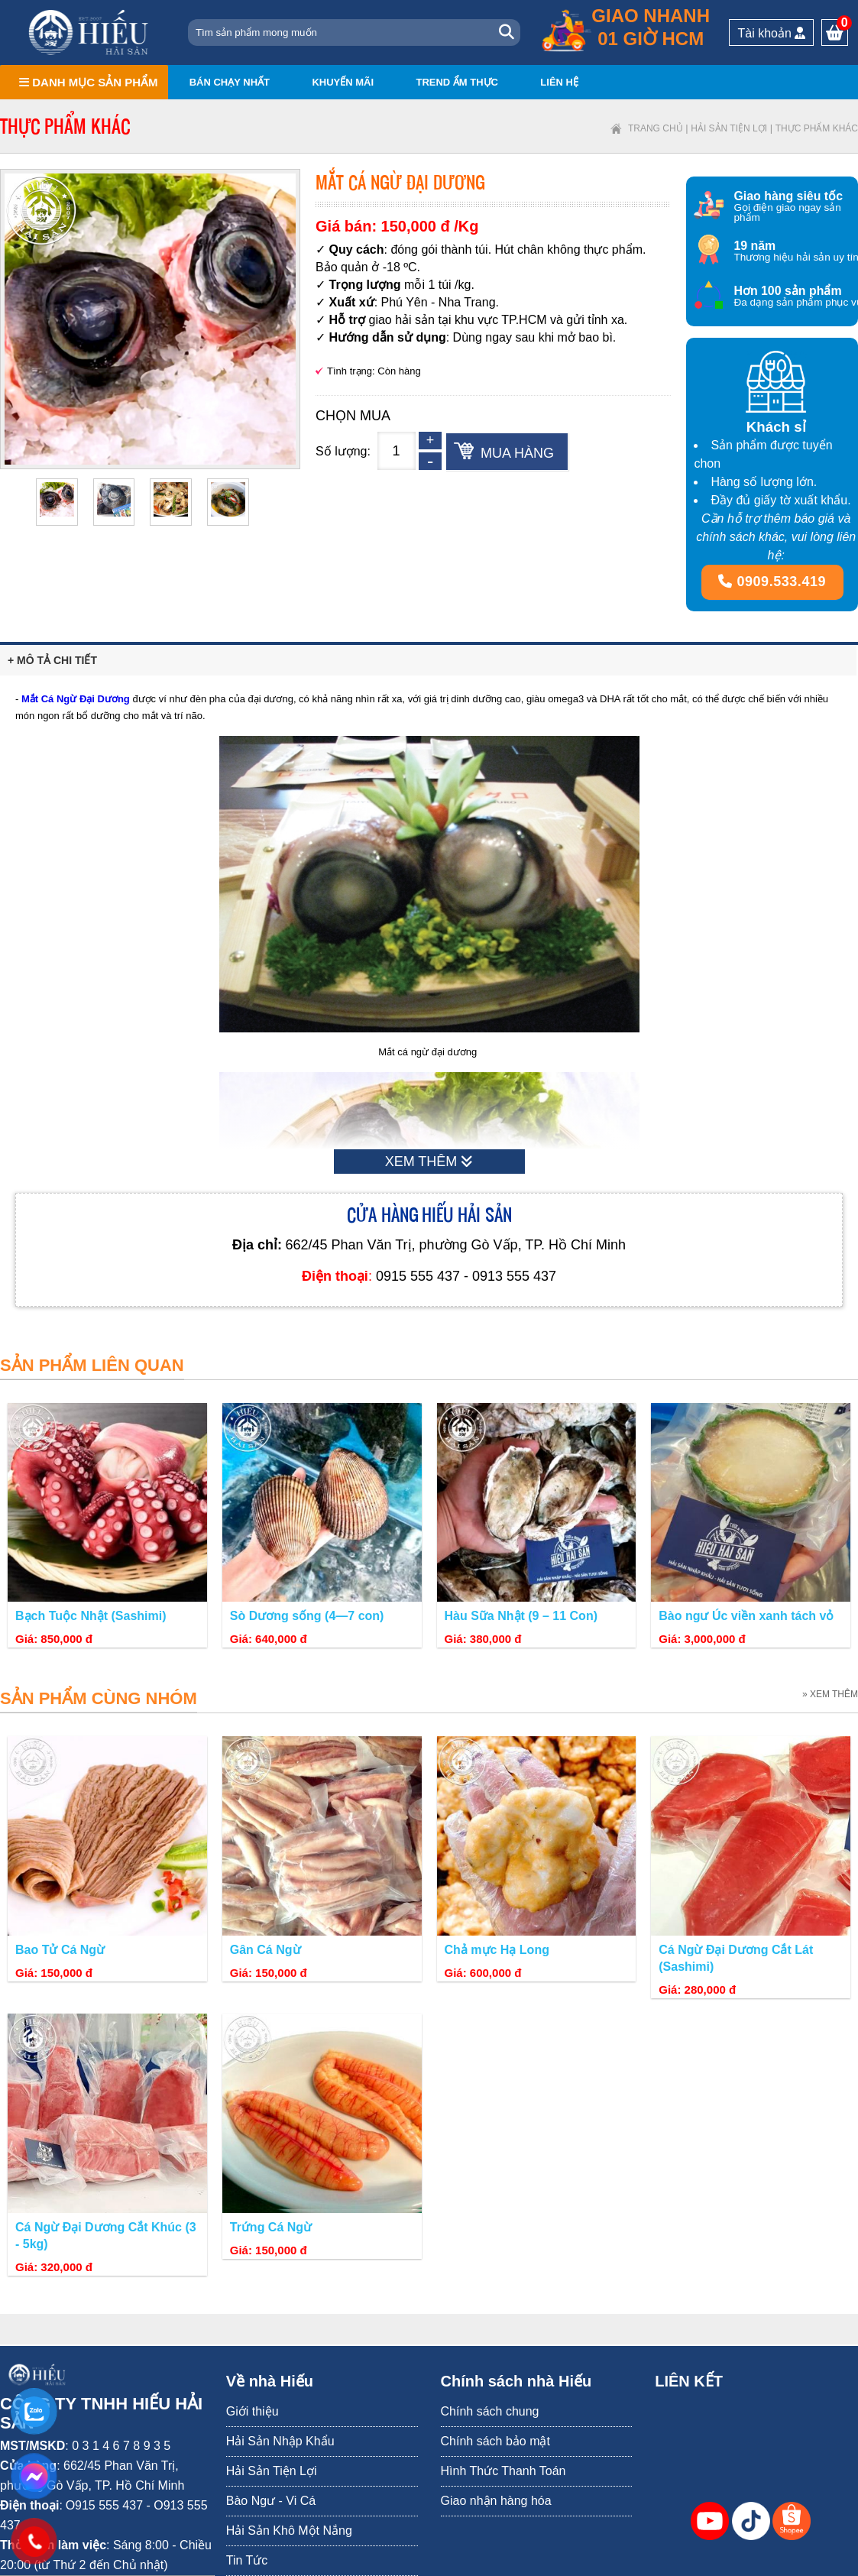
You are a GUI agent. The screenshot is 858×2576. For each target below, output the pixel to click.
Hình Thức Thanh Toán (503, 2470)
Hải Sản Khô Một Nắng (289, 2530)
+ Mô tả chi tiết (52, 660)
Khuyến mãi (343, 82)
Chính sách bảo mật (495, 2441)
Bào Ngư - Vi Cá (271, 2500)
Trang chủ (655, 128)
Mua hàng (517, 453)
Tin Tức (247, 2560)
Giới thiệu (252, 2411)
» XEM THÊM (830, 1694)
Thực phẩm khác (816, 128)
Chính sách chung (490, 2411)
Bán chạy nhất (229, 82)
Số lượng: (343, 451)
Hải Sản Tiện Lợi (729, 128)
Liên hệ (559, 82)
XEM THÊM (429, 1161)
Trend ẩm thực (457, 82)
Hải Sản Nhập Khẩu (280, 2441)
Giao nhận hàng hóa (496, 2500)
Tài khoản (771, 33)
